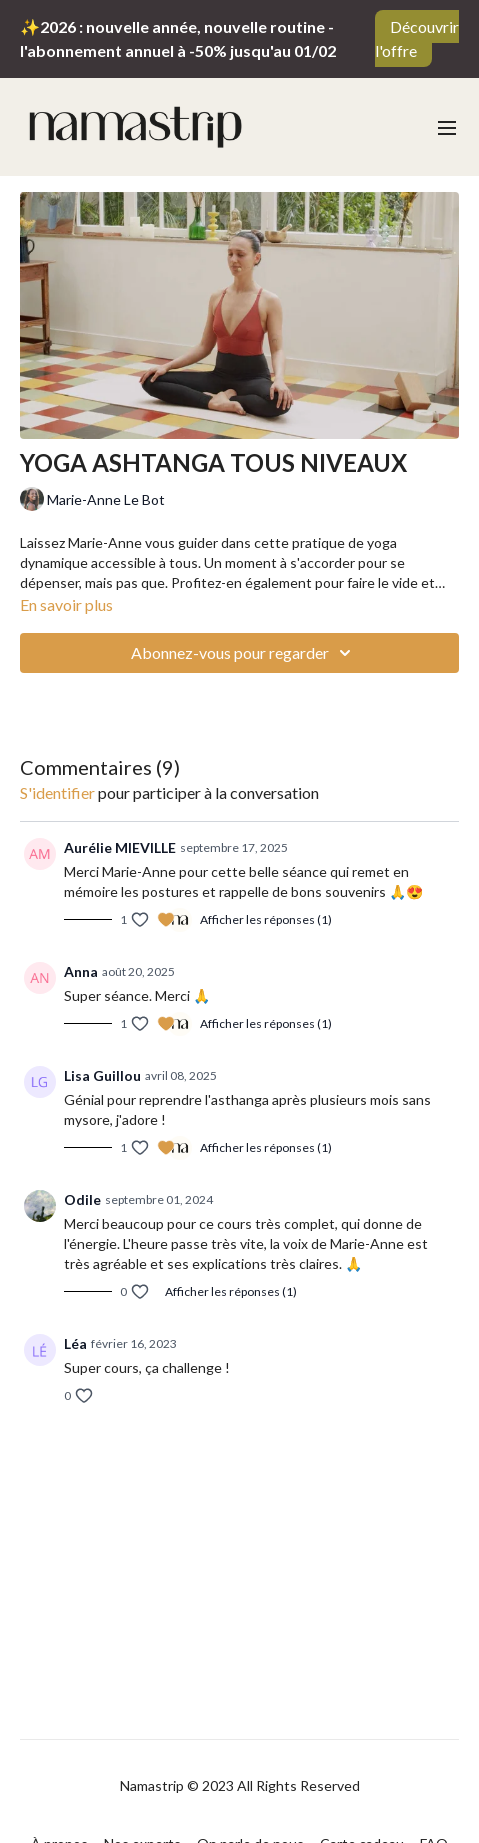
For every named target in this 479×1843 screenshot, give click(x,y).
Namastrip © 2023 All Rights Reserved (240, 1786)
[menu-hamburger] (447, 127)
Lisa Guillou (102, 1075)
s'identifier (57, 792)
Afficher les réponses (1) (266, 919)
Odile (82, 1199)
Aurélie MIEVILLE (120, 847)
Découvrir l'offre (417, 38)
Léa (75, 1343)
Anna (81, 971)
